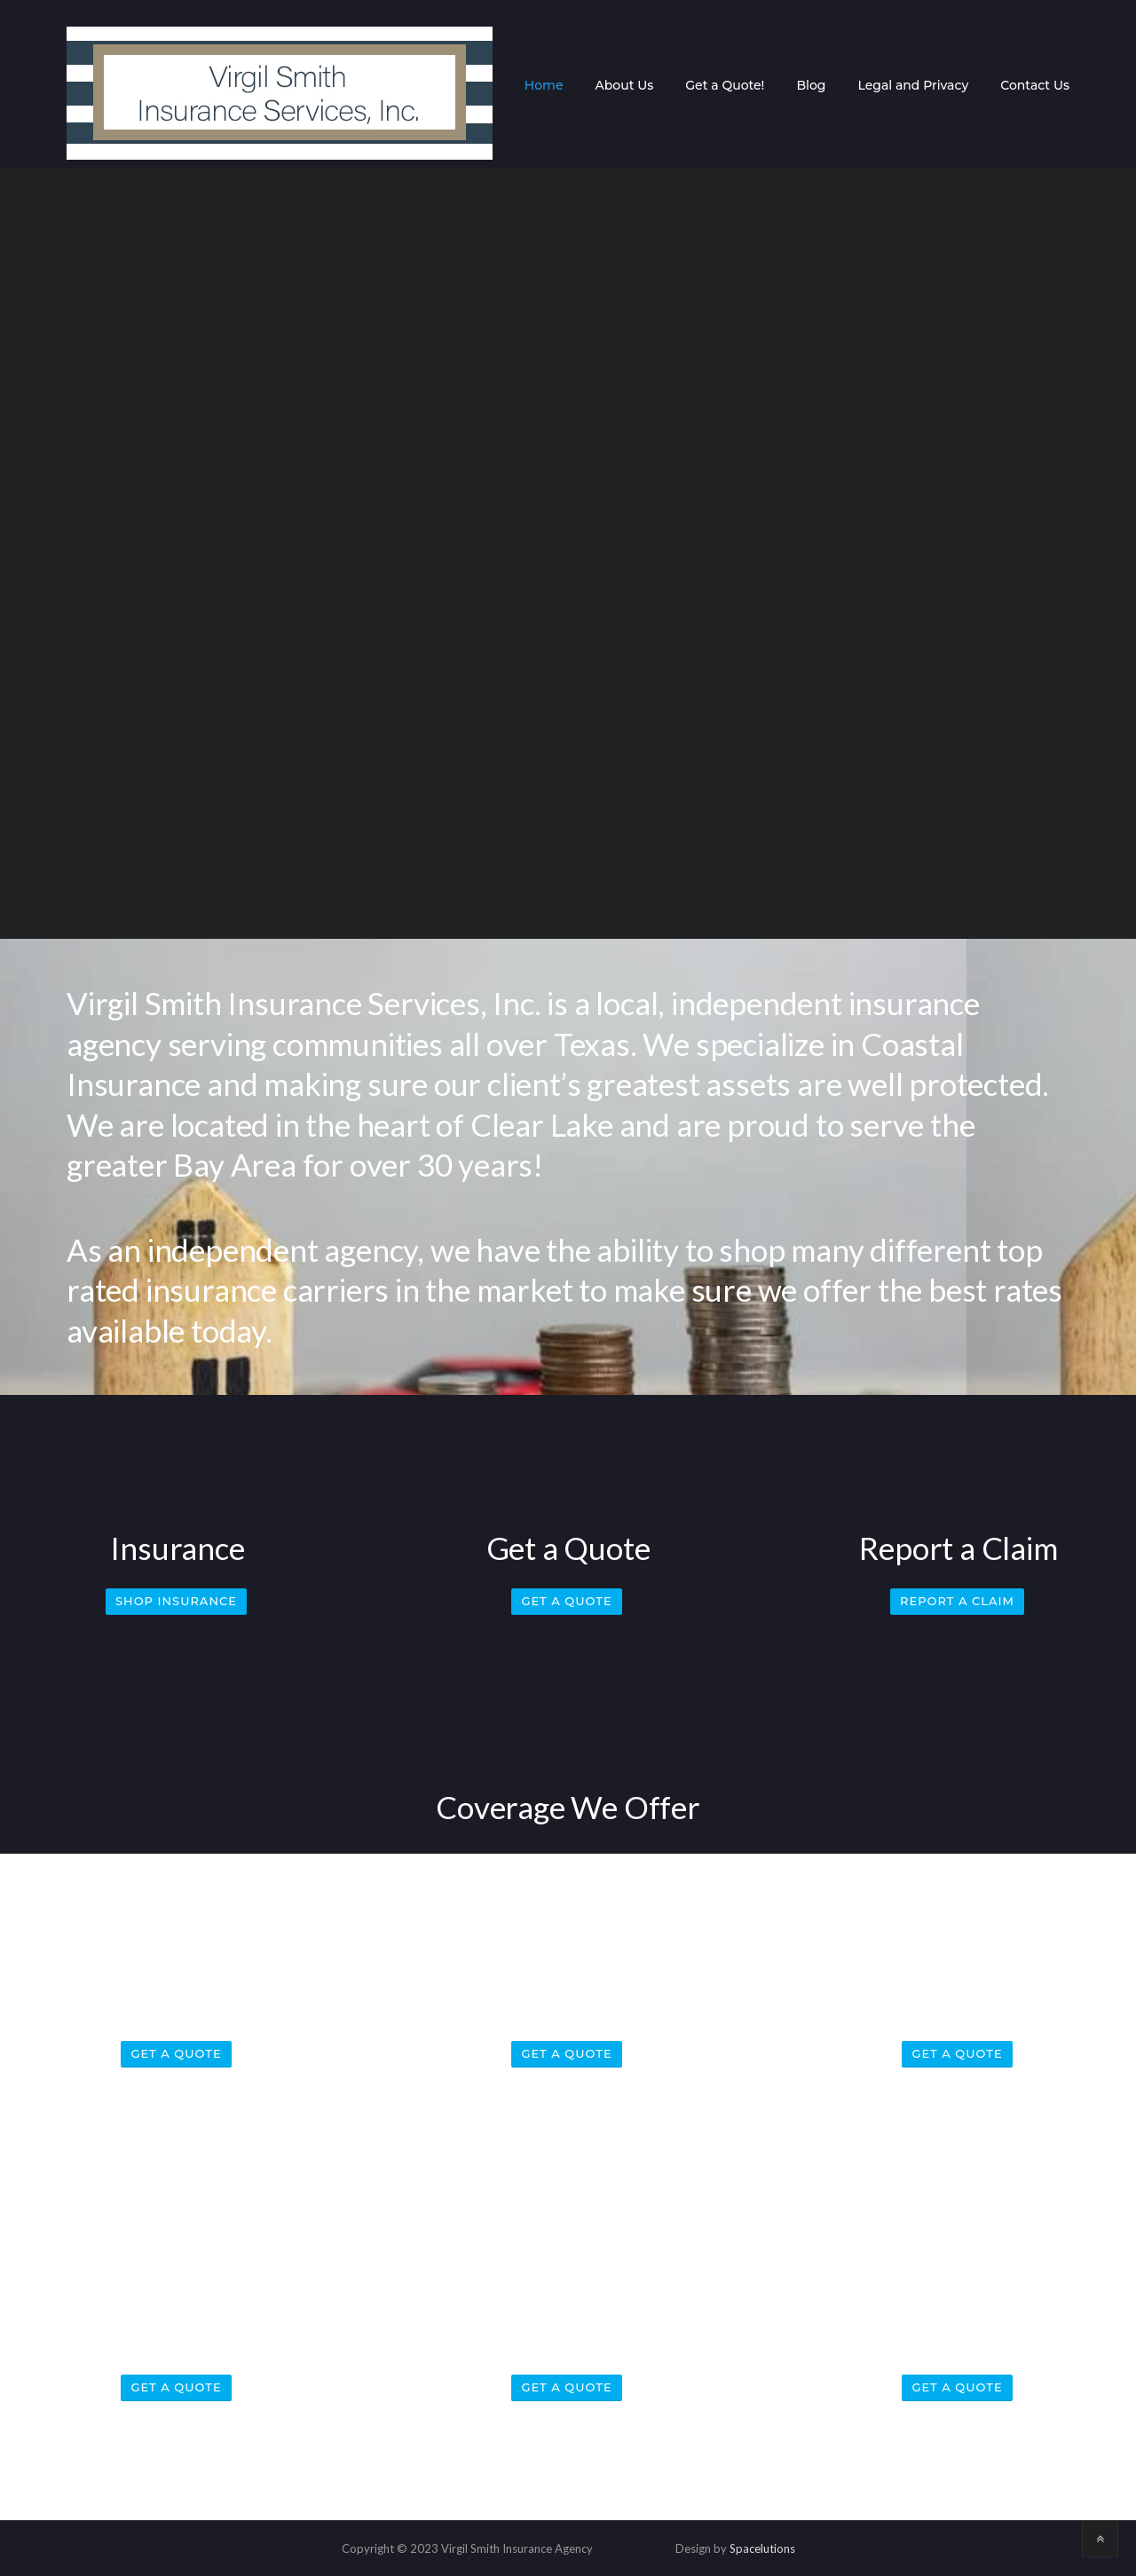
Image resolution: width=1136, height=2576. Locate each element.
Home (544, 85)
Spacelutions (762, 2548)
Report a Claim (957, 1601)
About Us (624, 85)
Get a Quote (566, 1601)
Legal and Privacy (912, 85)
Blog (810, 85)
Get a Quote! (724, 85)
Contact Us (1034, 85)
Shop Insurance (176, 1601)
